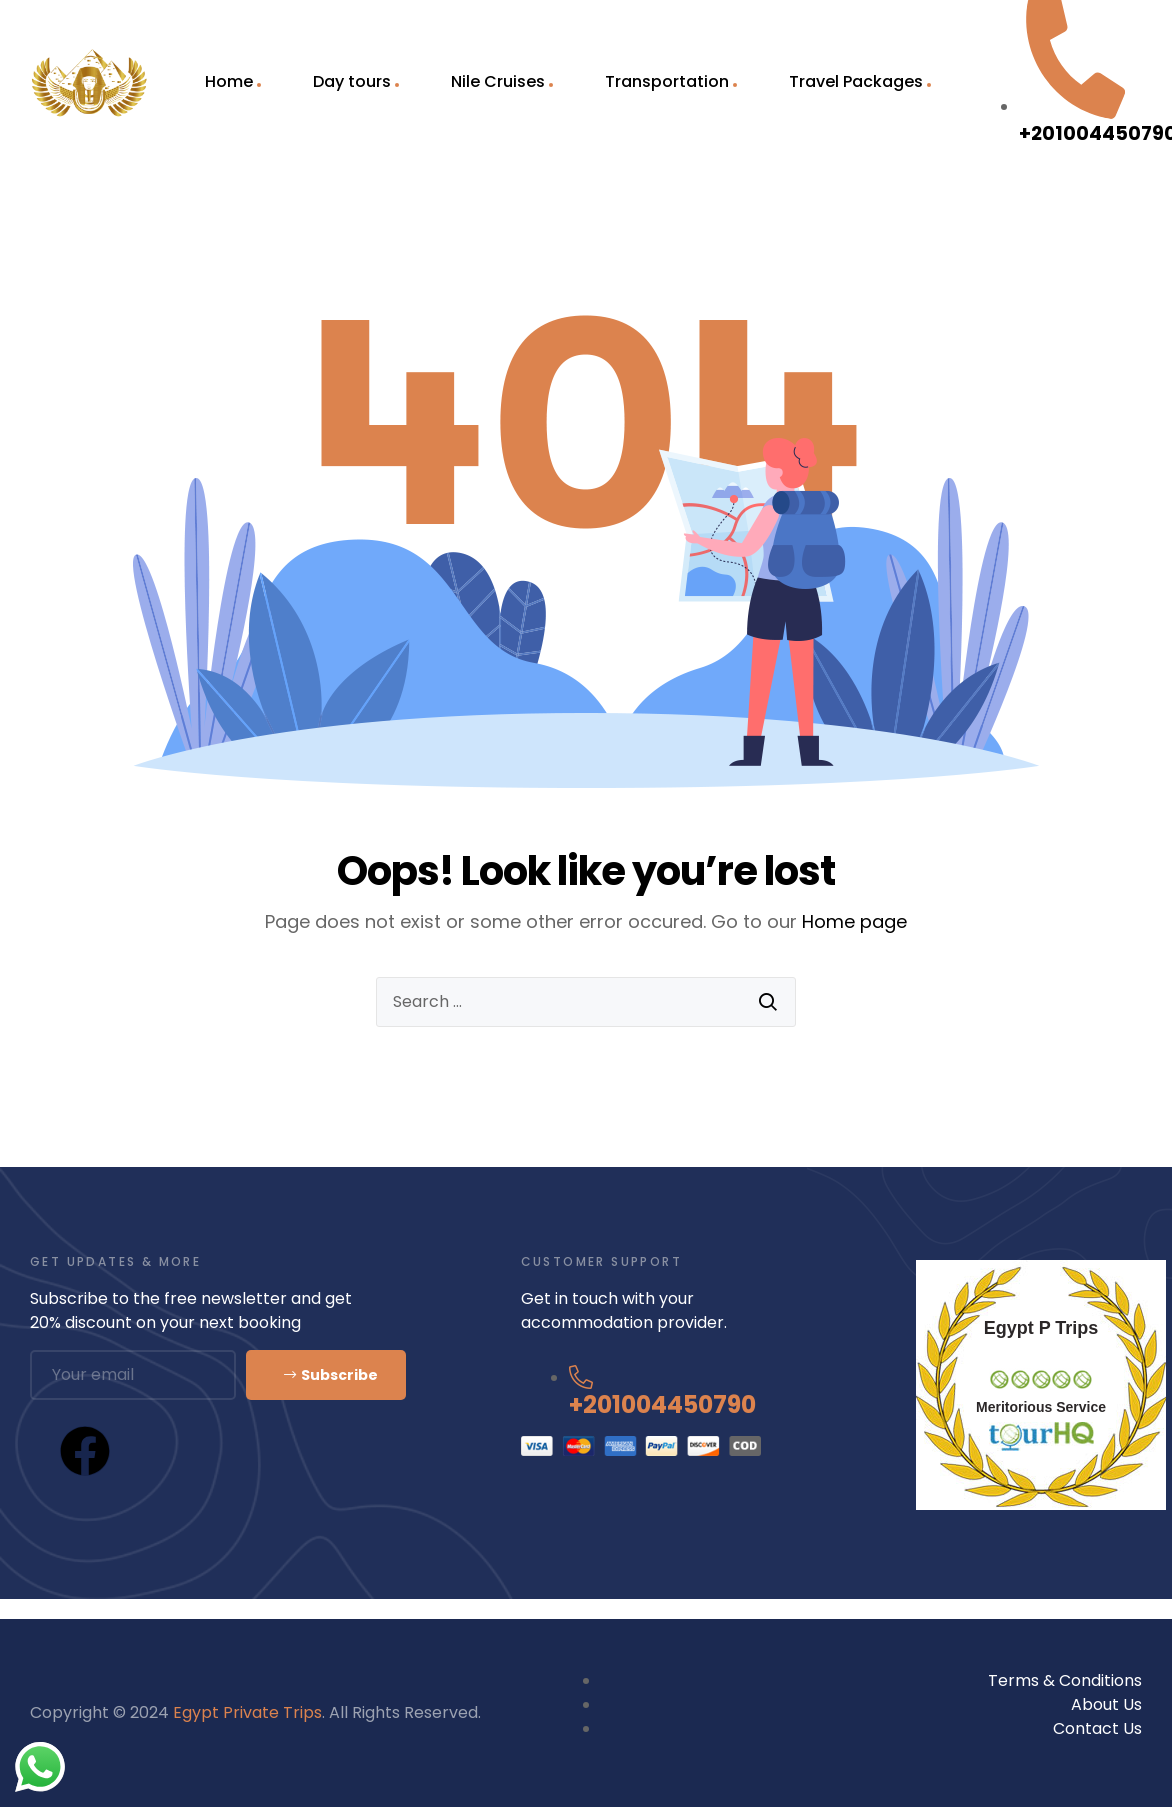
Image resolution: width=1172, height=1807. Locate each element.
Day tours (352, 81)
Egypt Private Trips (247, 1712)
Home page (854, 921)
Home (229, 81)
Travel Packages (856, 81)
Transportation (667, 81)
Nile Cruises (498, 81)
